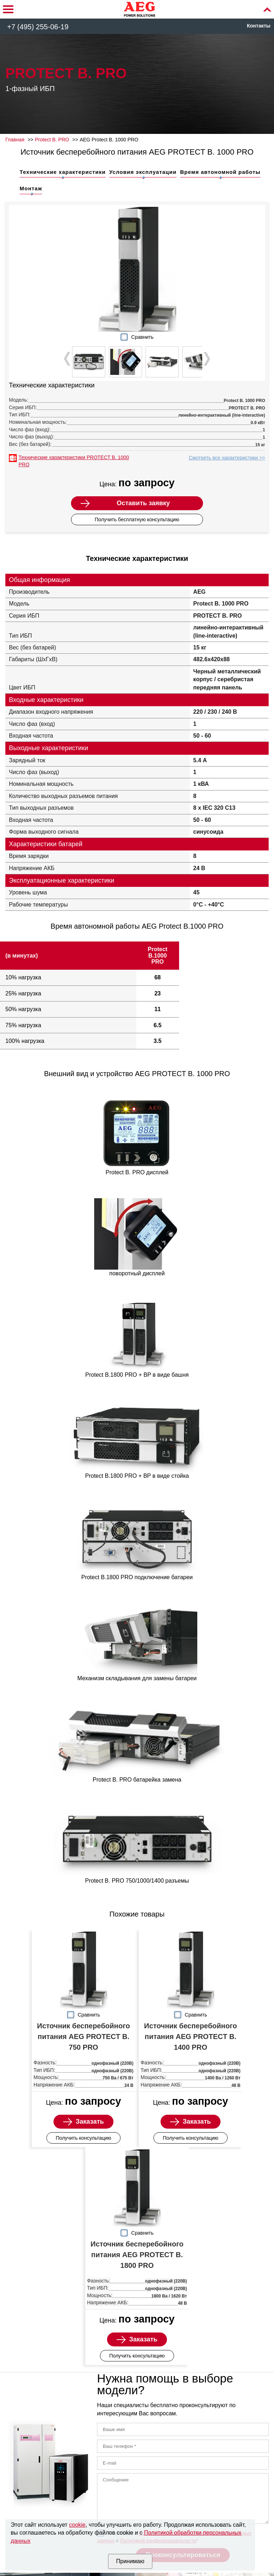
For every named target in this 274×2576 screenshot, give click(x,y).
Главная (14, 139)
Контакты (258, 26)
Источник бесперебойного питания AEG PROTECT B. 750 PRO (83, 2036)
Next (206, 359)
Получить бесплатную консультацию (137, 519)
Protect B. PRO (52, 139)
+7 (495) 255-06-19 (37, 27)
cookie (77, 2525)
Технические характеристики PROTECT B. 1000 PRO (74, 461)
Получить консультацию (83, 2138)
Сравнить (142, 337)
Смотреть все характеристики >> (227, 458)
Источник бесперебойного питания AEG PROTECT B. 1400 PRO (190, 2036)
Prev (68, 359)
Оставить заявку (143, 503)
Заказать (90, 2121)
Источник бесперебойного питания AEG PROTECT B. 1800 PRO (137, 2254)
